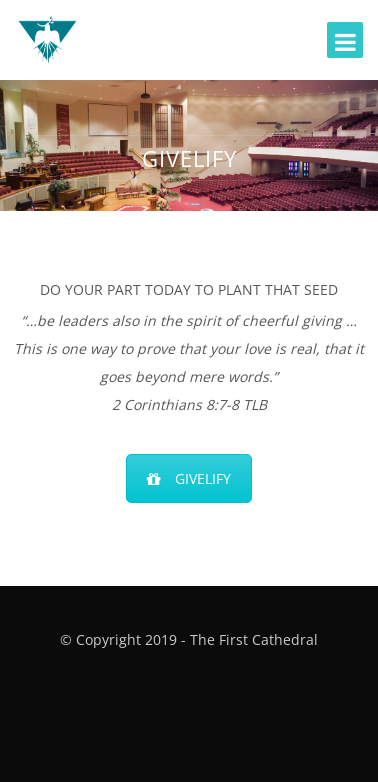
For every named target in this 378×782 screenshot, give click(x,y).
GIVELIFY (189, 478)
